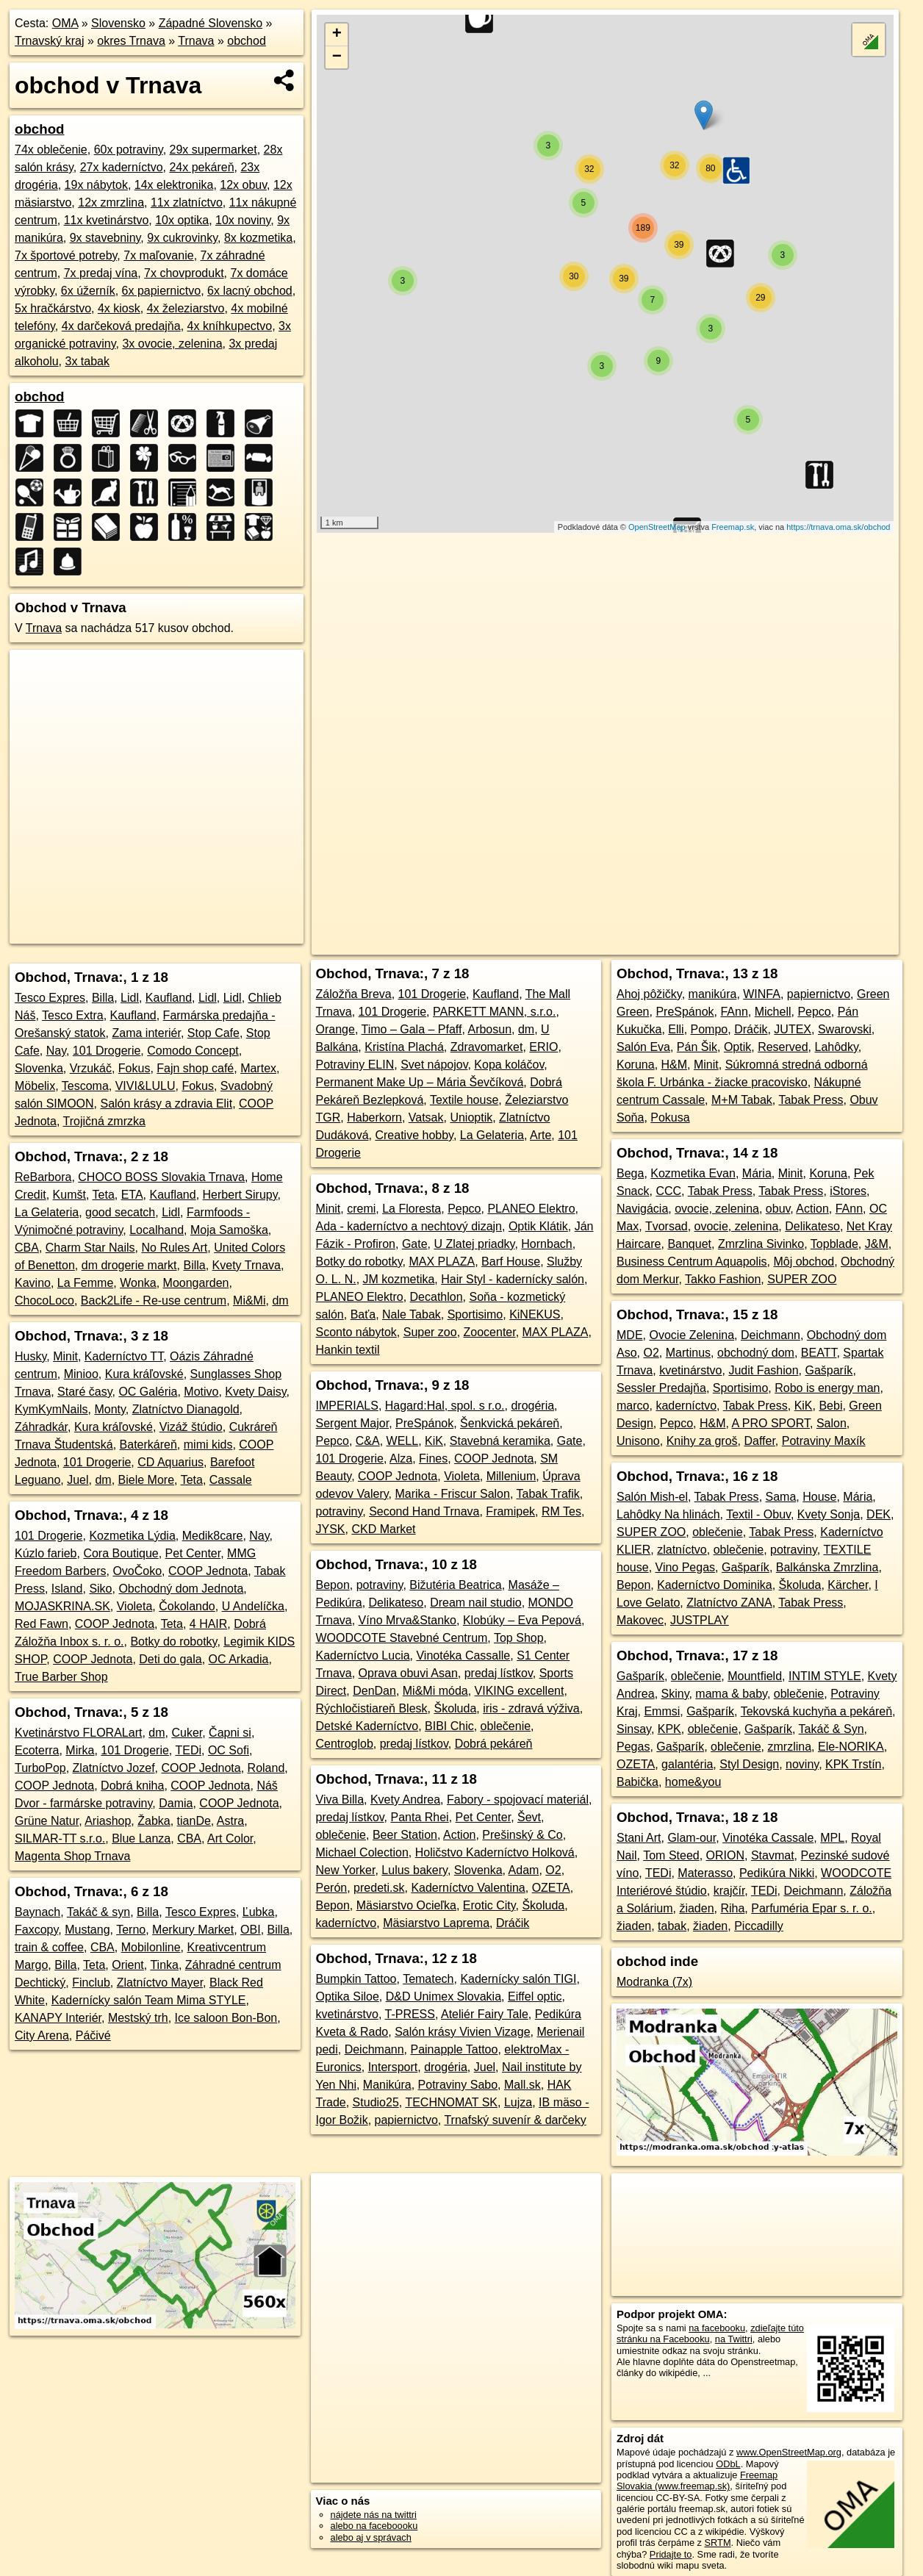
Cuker (186, 1732)
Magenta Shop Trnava (72, 1856)
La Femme (85, 1283)
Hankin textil (348, 1349)
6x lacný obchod (249, 290)
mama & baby (731, 1693)
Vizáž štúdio (191, 1427)
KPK (669, 1729)
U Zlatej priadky (474, 1244)
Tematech (428, 1979)
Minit (65, 1356)
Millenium (511, 1476)
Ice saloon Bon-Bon (226, 2018)
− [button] (337, 57)
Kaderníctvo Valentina (468, 1887)
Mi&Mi (249, 1300)
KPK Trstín (853, 1764)
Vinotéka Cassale (768, 1837)
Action (459, 1835)
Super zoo (430, 1332)
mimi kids (208, 1444)
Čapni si (230, 1732)
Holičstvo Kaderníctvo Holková (495, 1852)
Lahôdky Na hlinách (668, 1514)
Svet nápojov (434, 1064)
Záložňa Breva (354, 994)
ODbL (728, 2463)
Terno (131, 1929)
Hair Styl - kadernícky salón (512, 1279)
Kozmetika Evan (693, 1173)
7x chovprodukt (184, 273)
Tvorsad (666, 1226)
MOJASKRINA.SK (62, 1606)
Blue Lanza (141, 1838)
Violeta (135, 1606)
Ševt (529, 1817)
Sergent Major (352, 1423)
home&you (693, 1782)
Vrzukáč (91, 1068)
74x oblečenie (51, 149)
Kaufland (169, 997)
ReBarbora (43, 1177)
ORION (725, 1855)
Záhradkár (41, 1427)
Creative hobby (414, 1135)
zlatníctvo (682, 1549)
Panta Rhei (419, 1817)
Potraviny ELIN (355, 1064)
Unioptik (471, 1117)
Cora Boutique (120, 1553)
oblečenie (506, 1726)
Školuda (455, 1708)
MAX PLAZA (442, 1261)
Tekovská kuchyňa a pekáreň (816, 1711)
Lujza (518, 2102)
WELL (403, 1441)
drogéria (532, 1405)
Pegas (633, 1746)
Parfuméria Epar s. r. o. (811, 1908)
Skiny (675, 1693)
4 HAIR (209, 1624)
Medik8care (212, 1535)
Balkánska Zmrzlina (827, 1567)
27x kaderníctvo (121, 167)
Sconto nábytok (356, 1332)
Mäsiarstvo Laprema (436, 1923)
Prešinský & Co (522, 1835)
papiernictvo (406, 2120)
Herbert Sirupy (240, 1194)
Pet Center (193, 1553)
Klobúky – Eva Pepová (522, 1620)
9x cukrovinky (182, 238)
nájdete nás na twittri (374, 2514)
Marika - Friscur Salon (452, 1494)
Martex (258, 1068)
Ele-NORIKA (851, 1746)
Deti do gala (170, 1659)
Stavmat (772, 1855)
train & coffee (49, 1947)
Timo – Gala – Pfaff (412, 1029)
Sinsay (634, 1729)
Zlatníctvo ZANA (729, 1602)
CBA (27, 1247)
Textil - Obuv (758, 1514)
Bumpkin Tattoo (356, 1979)
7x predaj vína (101, 273)
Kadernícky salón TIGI (518, 1979)
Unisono (638, 1441)
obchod (246, 41)
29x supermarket (213, 149)
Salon (831, 1423)
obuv (778, 1208)
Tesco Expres (50, 997)
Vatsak (426, 1117)
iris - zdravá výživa (531, 1708)
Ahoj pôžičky (649, 994)
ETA (132, 1194)
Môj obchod (803, 1261)
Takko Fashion (723, 1279)
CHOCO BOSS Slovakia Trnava (161, 1177)
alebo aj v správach (371, 2537)
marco (633, 1405)
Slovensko (118, 23)
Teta (104, 1194)
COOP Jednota (208, 1571)
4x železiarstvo (186, 308)
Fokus (134, 1068)
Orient (128, 1965)
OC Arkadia (239, 1659)
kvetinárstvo (347, 2014)
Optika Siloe (347, 1996)
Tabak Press (810, 1100)
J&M (876, 1244)
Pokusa (669, 1117)
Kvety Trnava (246, 1265)
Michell (773, 1011)
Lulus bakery (414, 1870)
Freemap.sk (732, 527)
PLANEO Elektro (531, 1208)
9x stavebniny (105, 238)
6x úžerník (88, 290)
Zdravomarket (486, 1047)
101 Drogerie (107, 1050)
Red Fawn (41, 1624)
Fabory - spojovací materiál (518, 1799)
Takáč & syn (98, 1912)
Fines (433, 1458)
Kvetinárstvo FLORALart (78, 1732)
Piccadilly (758, 1926)
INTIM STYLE (825, 1676)
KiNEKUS (534, 1314)
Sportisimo (475, 1314)
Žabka (153, 1821)
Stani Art (639, 1837)
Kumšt (69, 1194)
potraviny (339, 1511)
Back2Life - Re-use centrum (153, 1300)
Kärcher (847, 1585)
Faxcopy (36, 1929)
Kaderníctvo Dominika (714, 1585)
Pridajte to (671, 2554)
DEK (878, 1514)
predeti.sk (378, 1887)
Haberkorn (374, 1117)
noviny (802, 1764)
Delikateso (396, 1602)
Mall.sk (522, 2084)
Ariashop (108, 1821)
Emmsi (662, 1711)
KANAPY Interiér (58, 2018)
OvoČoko (137, 1571)
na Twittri (734, 2338)
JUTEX (792, 1029)
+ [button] (337, 35)
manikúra (713, 994)
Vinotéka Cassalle (463, 1655)
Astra (230, 1821)
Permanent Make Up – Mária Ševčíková (420, 1082)
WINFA (761, 994)
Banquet (689, 1244)
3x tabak (87, 361)
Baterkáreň (148, 1444)
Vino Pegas (686, 1567)
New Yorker (346, 1870)
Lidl (130, 997)
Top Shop (519, 1638)
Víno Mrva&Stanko (407, 1620)
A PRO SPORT (771, 1423)
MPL (832, 1837)
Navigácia (642, 1208)
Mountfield (755, 1676)
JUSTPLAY (699, 1620)
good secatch (120, 1212)
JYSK (330, 1529)
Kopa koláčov (509, 1064)
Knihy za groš (702, 1441)
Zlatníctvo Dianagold (186, 1409)
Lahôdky (836, 1047)
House (819, 1496)
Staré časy (84, 1391)
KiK (434, 1441)
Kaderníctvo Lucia (363, 1655)
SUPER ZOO (801, 1279)
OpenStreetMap (657, 527)
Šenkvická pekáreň (509, 1423)
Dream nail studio (476, 1602)
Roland (266, 1768)
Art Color (230, 1838)
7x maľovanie (158, 255)
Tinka (164, 1965)
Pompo (709, 1029)
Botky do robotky (173, 1641)
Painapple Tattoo (454, 2049)
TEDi (188, 1750)
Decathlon (436, 1297)
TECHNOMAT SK (451, 2102)
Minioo (81, 1374)
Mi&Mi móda (435, 1691)
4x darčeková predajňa (121, 326)
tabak (672, 1926)
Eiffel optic (535, 1996)
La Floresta (411, 1208)
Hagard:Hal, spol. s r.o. (445, 1405)
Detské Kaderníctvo (367, 1726)
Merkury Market (193, 1929)
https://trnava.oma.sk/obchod (838, 527)
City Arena (42, 2035)
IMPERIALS (347, 1405)
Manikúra (387, 2084)
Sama (781, 1496)
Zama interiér (146, 1033)
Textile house (464, 1100)
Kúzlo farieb (46, 1553)
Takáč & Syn (831, 1729)
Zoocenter (490, 1332)
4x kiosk (119, 308)
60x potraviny (128, 149)
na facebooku (717, 2327)
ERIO (543, 1047)
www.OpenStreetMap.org (788, 2452)
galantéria (687, 1764)
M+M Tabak (741, 1100)
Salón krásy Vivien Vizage (462, 2032)
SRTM (718, 2542)
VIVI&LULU (145, 1086)
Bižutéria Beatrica (455, 1585)
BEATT (819, 1352)
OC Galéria (147, 1391)
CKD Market (383, 1529)
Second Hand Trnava (424, 1511)
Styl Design (749, 1764)
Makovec (640, 1620)
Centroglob (344, 1743)
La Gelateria (47, 1212)
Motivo (201, 1391)
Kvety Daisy (255, 1391)
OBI (250, 1929)
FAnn (733, 1011)
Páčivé (93, 2035)
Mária (757, 1173)
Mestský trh (138, 2018)
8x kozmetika (258, 238)
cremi (361, 1208)
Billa (103, 997)
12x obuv (243, 185)
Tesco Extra (73, 1015)
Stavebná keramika (500, 1441)
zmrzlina (790, 1746)
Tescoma (85, 1086)
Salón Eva (643, 1047)
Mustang (87, 1929)
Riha (732, 1908)
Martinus (688, 1352)
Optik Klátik (538, 1226)
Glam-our (691, 1837)
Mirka (79, 1750)
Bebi (830, 1405)
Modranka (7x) (654, 1982)
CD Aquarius (170, 1462)
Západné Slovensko (210, 23)
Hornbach (546, 1244)
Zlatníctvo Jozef (114, 1768)
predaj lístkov (498, 1673)
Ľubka (259, 1912)
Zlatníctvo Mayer (160, 1982)
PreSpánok (424, 1423)
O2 (553, 1870)
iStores (848, 1191)
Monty (109, 1409)
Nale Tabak (411, 1314)
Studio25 (376, 2102)
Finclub (91, 1982)
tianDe (194, 1821)
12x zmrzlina (111, 202)
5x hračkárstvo (53, 308)
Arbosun (489, 1029)
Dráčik (512, 1923)
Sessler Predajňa (661, 1388)
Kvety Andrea (405, 1799)
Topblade (834, 1244)
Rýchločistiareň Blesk (372, 1708)
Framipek (510, 1511)
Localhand (156, 1230)
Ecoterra (37, 1750)
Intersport (393, 2067)
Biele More (146, 1480)
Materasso (705, 1873)
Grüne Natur (47, 1821)
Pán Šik (697, 1047)
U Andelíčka (253, 1606)
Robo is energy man (827, 1388)
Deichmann (374, 2049)
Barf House (510, 1261)
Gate (415, 1244)
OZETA (551, 1887)
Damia (176, 1803)
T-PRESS (410, 2014)
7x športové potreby (66, 255)
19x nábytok (96, 185)
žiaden (696, 1908)
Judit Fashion (763, 1370)
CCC (668, 1191)
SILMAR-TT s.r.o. (60, 1838)
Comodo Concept (193, 1050)
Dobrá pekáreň (494, 1743)
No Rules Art (175, 1247)
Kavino (33, 1283)
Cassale (230, 1480)
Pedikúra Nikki (776, 1873)
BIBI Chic (449, 1726)
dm (280, 1300)
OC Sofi (228, 1750)
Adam (524, 1870)
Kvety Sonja (828, 1514)
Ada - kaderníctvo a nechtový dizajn (409, 1226)
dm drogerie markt (129, 1265)
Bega (630, 1173)
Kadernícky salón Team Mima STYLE (148, 2000)
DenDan (374, 1691)
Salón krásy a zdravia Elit (166, 1103)
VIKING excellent (519, 1691)
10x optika (182, 220)
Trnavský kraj (50, 41)
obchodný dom (755, 1352)
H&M (674, 1064)
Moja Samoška (229, 1230)
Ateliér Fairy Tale (484, 2014)
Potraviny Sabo (458, 2084)
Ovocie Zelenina (691, 1335)
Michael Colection (362, 1852)
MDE (630, 1335)
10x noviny (242, 220)
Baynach (37, 1912)
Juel (77, 1480)
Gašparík (828, 1370)
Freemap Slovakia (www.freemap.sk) (697, 2480)
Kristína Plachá (404, 1047)
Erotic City (489, 1905)
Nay (56, 1050)
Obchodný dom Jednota (180, 1588)
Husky (30, 1356)
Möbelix (35, 1086)
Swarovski (845, 1029)
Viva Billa (340, 1799)
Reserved (783, 1047)
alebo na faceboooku (374, 2525)
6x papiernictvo (161, 290)
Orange (335, 1029)
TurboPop (40, 1768)
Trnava (196, 41)
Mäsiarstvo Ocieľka (406, 1905)
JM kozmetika (399, 1279)
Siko (100, 1588)
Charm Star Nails (90, 1247)
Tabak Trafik (548, 1494)
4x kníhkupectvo (230, 326)
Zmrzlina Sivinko (761, 1244)
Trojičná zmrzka (104, 1121)
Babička (637, 1782)
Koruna (636, 1064)
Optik (737, 1047)
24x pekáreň (201, 167)
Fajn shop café (195, 1068)
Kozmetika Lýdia (132, 1535)
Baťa (363, 1314)
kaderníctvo (346, 1923)
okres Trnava (131, 41)
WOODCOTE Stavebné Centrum (402, 1638)
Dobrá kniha (132, 1785)
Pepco (464, 1208)
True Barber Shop (61, 1677)
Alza (400, 1458)
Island (67, 1588)
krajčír (729, 1890)
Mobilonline (151, 1947)
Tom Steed (671, 1855)
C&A (368, 1441)
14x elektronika (174, 185)
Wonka (138, 1283)
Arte (540, 1135)
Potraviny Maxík (824, 1441)
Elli (675, 1029)
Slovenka (39, 1068)
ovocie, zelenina (717, 1208)
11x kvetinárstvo (106, 220)
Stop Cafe (213, 1033)
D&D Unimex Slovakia (443, 1996)
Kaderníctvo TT (124, 1356)
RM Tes (561, 1511)
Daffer (759, 1441)
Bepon (333, 1585)
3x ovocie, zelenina (172, 343)
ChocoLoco (44, 1300)
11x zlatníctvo (187, 202)
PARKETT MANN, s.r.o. (494, 1011)
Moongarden (196, 1283)
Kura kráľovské (144, 1374)
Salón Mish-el (652, 1496)
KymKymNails (51, 1409)
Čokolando (187, 1606)
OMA (65, 23)
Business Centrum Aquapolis (692, 1261)
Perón (332, 1887)
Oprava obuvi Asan (408, 1673)
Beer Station (405, 1835)
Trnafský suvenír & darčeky (515, 2120)
